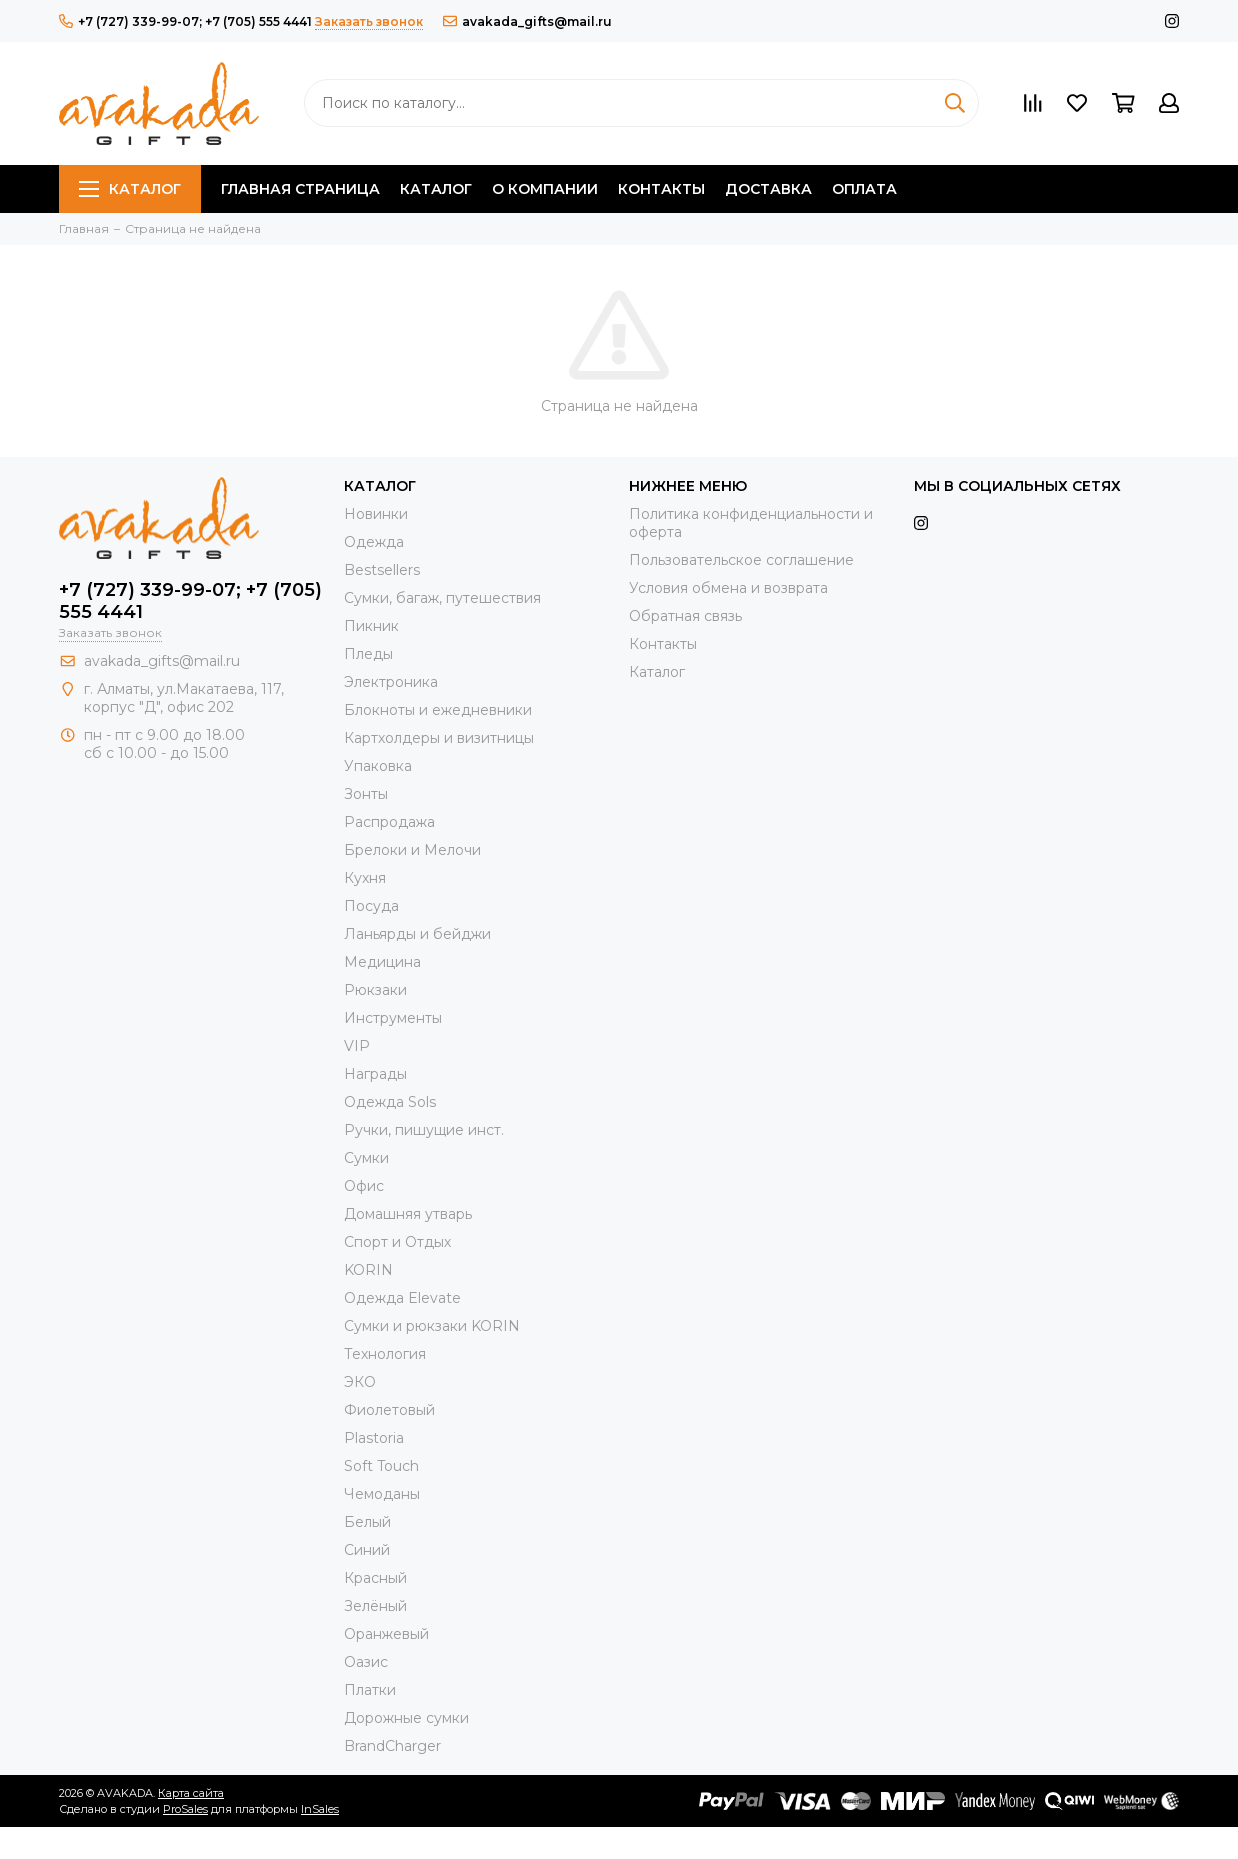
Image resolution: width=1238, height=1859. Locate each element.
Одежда (374, 542)
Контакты (661, 189)
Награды (375, 1074)
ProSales (185, 1809)
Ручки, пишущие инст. (424, 1130)
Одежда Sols (390, 1102)
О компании (545, 189)
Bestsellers (382, 570)
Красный (375, 1578)
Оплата (864, 189)
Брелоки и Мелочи (412, 850)
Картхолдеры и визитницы (439, 738)
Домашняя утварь (408, 1214)
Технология (385, 1354)
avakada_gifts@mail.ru (527, 21)
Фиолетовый (389, 1410)
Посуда (371, 906)
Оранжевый (386, 1634)
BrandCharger (392, 1746)
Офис (364, 1186)
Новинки (376, 514)
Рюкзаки (375, 990)
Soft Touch (381, 1466)
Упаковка (378, 766)
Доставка (768, 189)
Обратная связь (685, 616)
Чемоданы (382, 1494)
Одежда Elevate (402, 1298)
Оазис (366, 1662)
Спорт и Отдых (397, 1242)
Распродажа (389, 822)
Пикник (371, 626)
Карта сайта (191, 1793)
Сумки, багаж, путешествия (442, 598)
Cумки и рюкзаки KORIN (432, 1326)
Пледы (368, 654)
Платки (370, 1690)
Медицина (382, 962)
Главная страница (300, 189)
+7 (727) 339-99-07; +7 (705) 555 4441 (185, 21)
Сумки (366, 1158)
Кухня (365, 878)
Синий (367, 1550)
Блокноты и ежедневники (438, 710)
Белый (367, 1522)
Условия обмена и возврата (728, 588)
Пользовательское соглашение (741, 560)
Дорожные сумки (406, 1718)
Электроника (391, 682)
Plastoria (374, 1438)
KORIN (368, 1270)
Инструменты (393, 1018)
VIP (357, 1046)
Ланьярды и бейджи (417, 934)
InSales (320, 1809)
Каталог (130, 189)
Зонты (366, 794)
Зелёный (375, 1606)
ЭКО (360, 1382)
